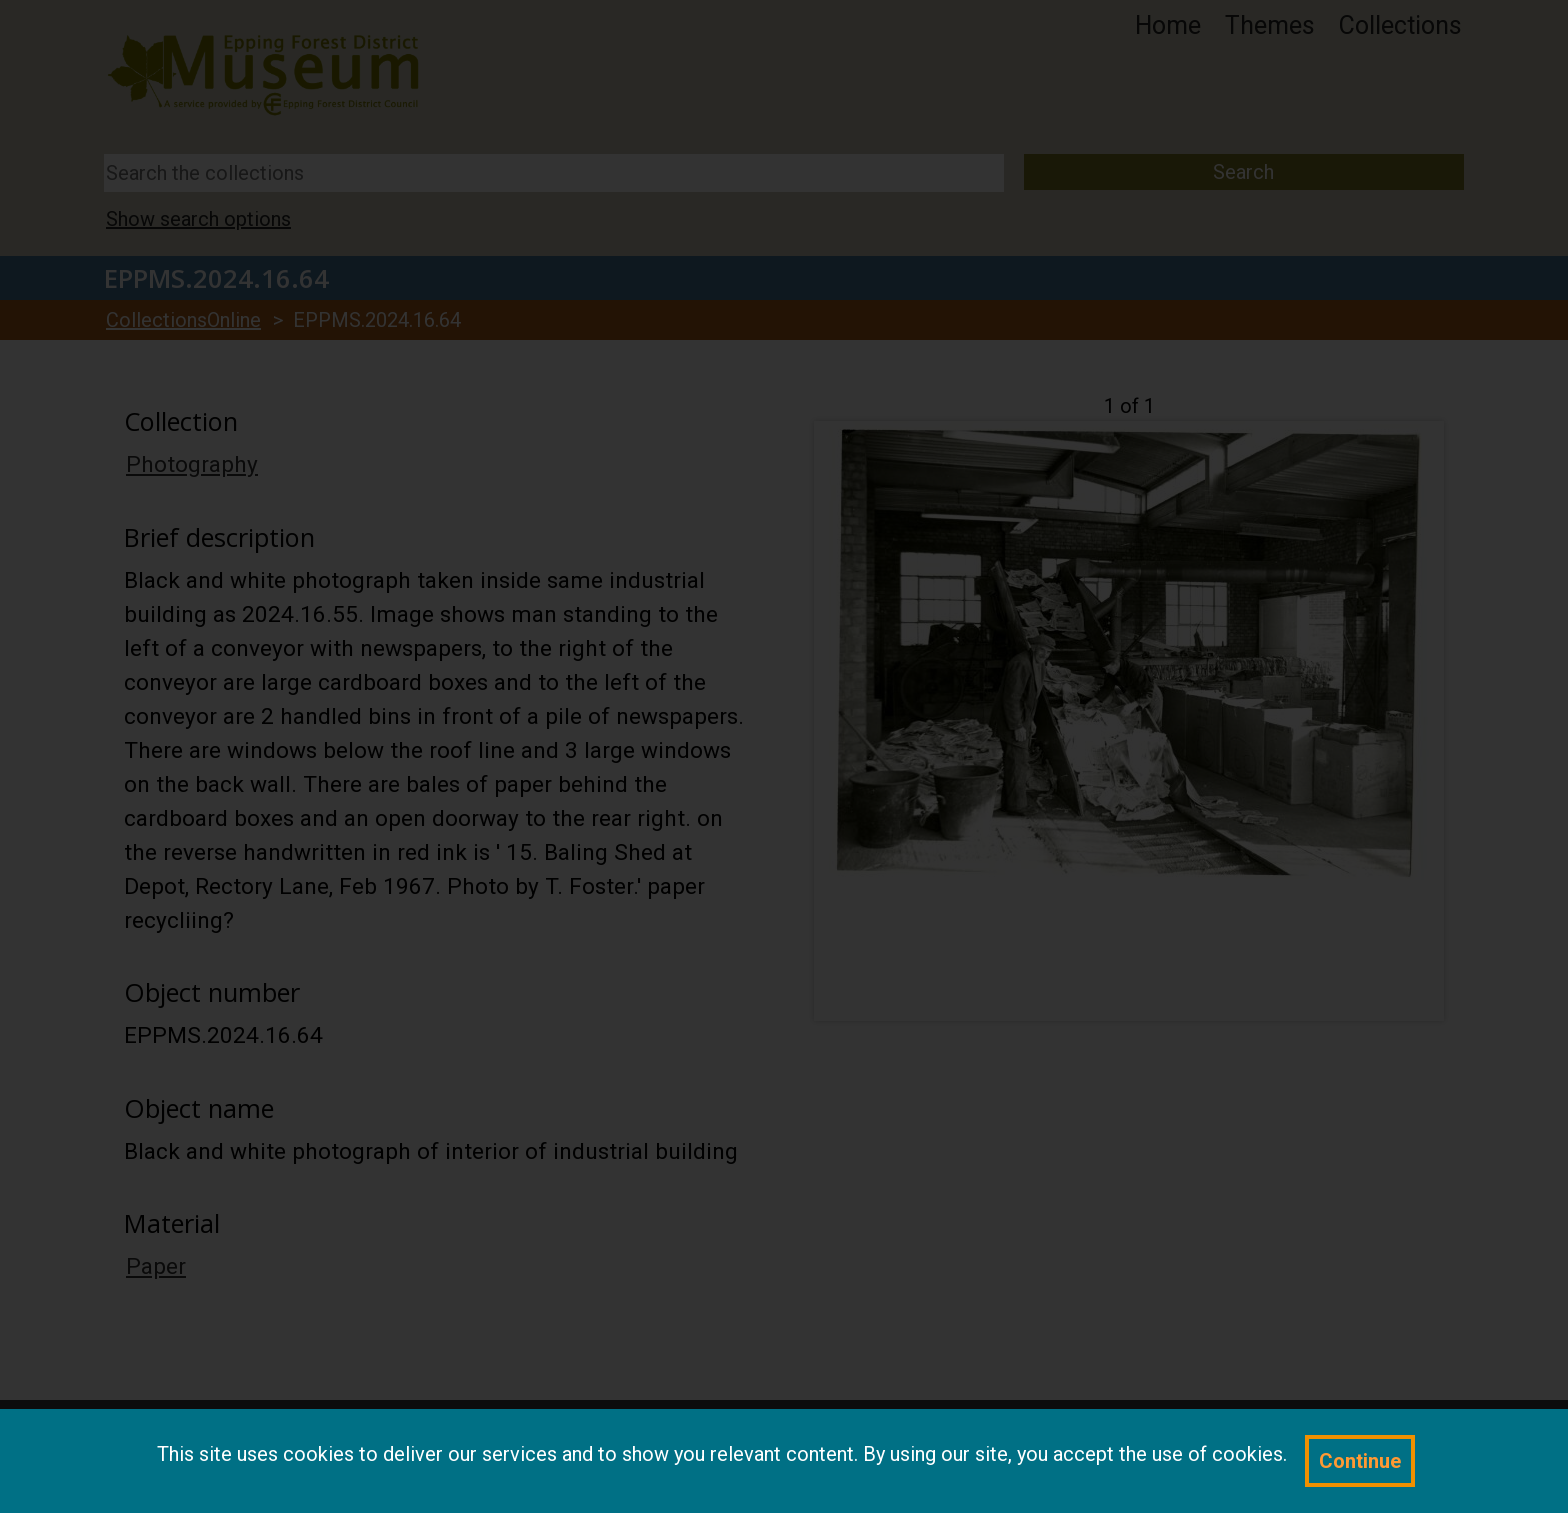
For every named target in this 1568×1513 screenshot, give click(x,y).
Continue (1360, 1461)
